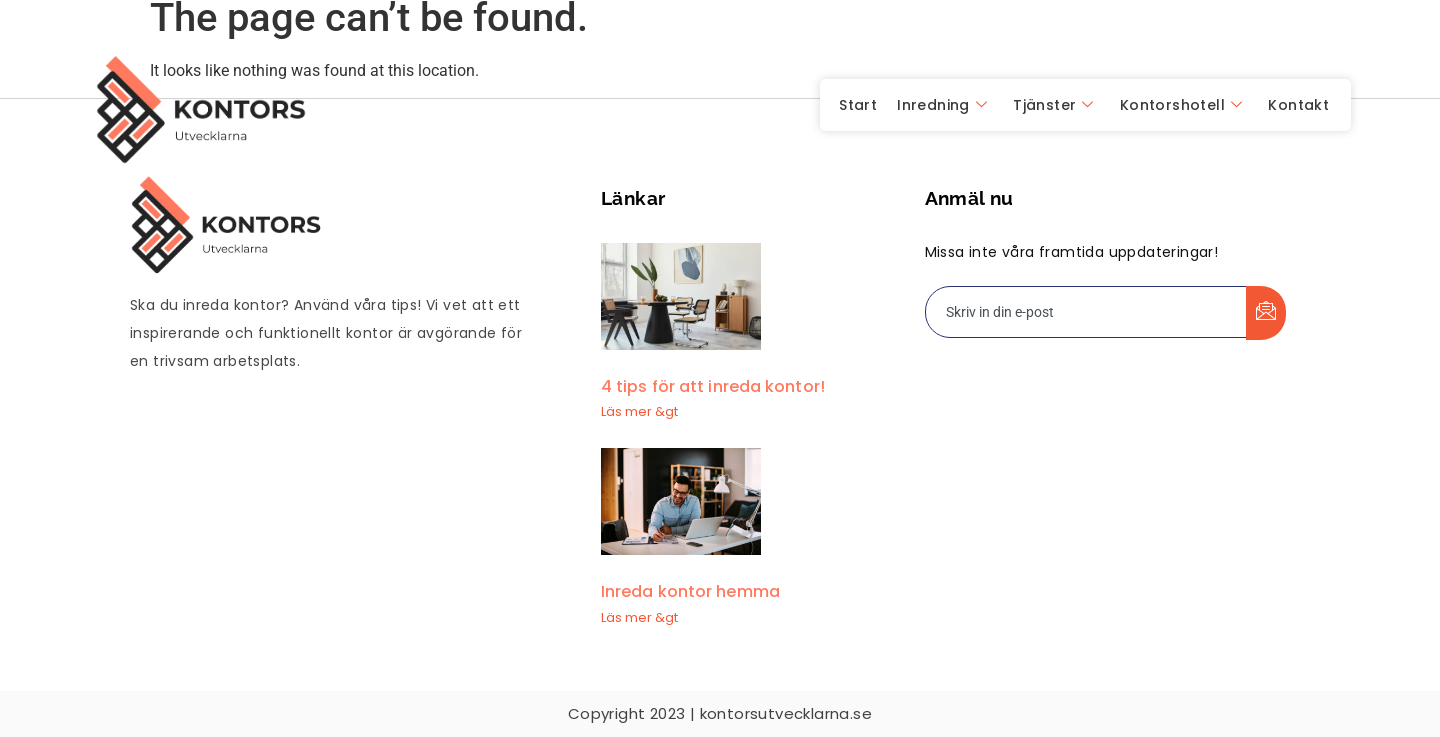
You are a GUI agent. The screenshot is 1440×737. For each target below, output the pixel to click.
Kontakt (1298, 105)
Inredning (942, 105)
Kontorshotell (1181, 105)
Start (858, 105)
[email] (1086, 312)
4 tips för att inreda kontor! (713, 386)
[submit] (1266, 313)
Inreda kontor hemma (690, 591)
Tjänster (1053, 105)
